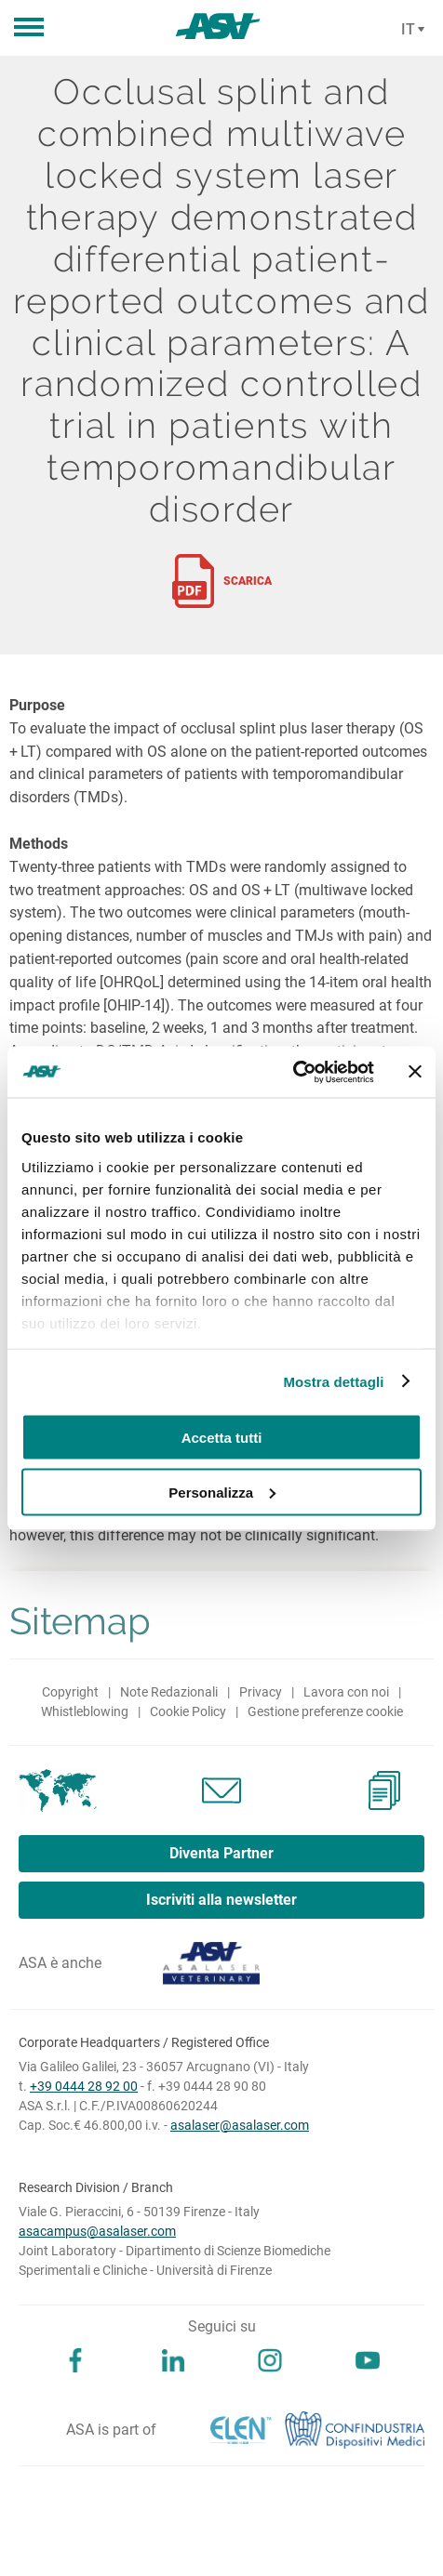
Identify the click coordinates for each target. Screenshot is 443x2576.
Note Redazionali (169, 1691)
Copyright (70, 1691)
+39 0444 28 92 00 (84, 2086)
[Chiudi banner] (415, 1071)
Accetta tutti (221, 1438)
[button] (29, 28)
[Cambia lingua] (410, 30)
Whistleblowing (84, 1711)
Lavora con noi (346, 1691)
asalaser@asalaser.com (239, 2125)
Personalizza (221, 1491)
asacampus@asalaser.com (97, 2231)
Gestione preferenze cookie (325, 1711)
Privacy (260, 1691)
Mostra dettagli (333, 1381)
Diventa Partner (221, 1853)
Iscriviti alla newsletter (221, 1900)
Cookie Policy (188, 1711)
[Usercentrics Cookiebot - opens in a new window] (292, 1072)
